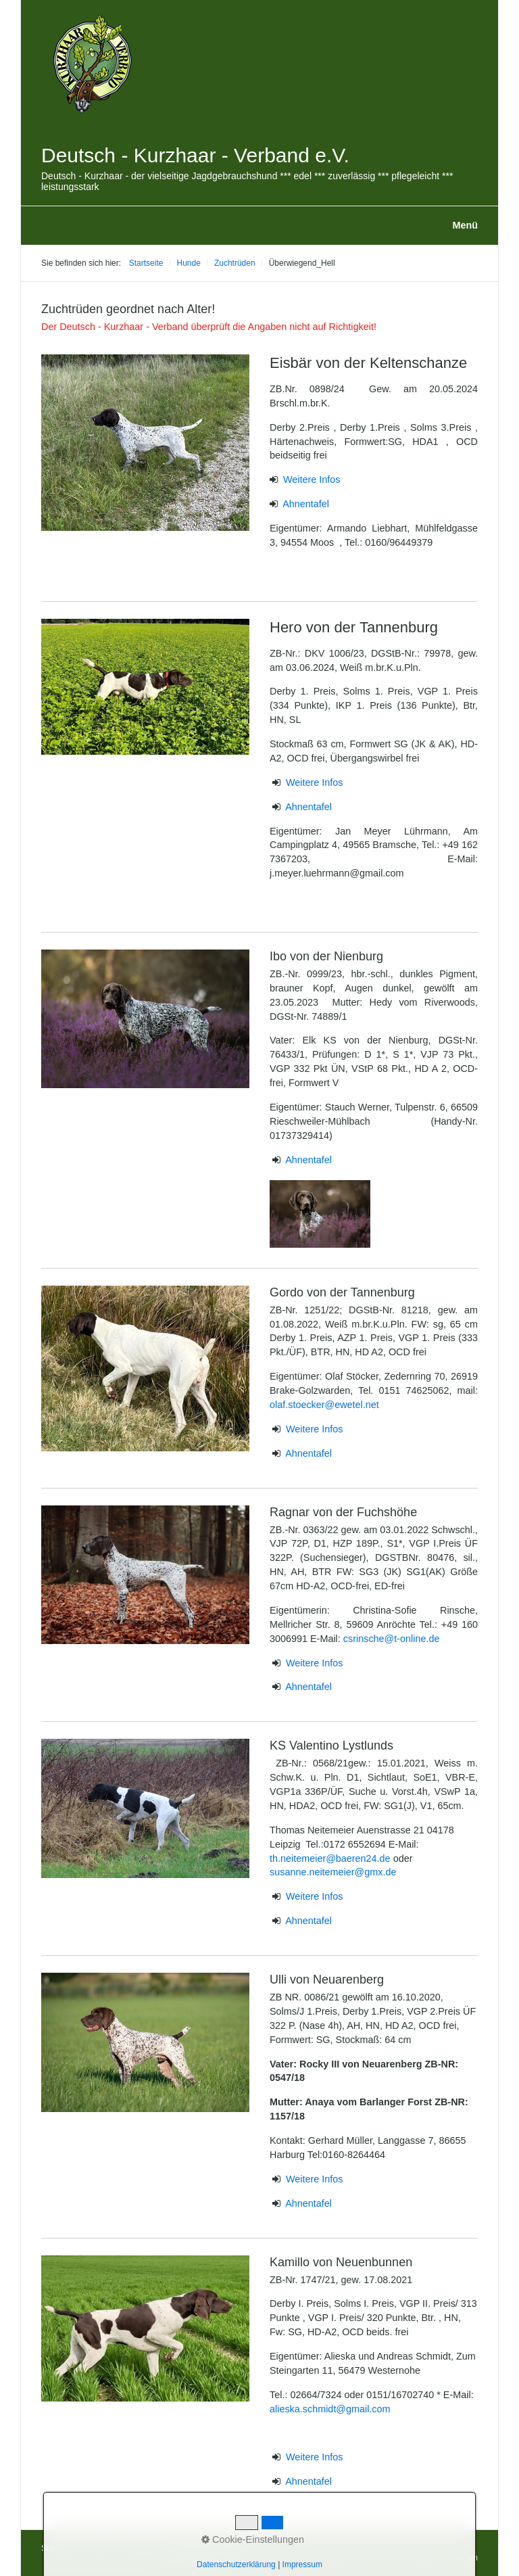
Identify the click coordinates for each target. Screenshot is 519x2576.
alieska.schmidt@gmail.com (330, 2409)
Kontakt (98, 2548)
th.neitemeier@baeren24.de (331, 1858)
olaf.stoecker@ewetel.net (324, 1404)
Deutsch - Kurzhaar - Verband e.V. (195, 155)
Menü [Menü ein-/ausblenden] (465, 225)
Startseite (146, 263)
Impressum (141, 2548)
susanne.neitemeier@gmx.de (333, 1872)
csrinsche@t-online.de (391, 1638)
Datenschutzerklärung (209, 2548)
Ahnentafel (305, 503)
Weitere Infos (312, 479)
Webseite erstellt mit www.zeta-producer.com (397, 2557)
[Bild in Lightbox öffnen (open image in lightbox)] (145, 442)
